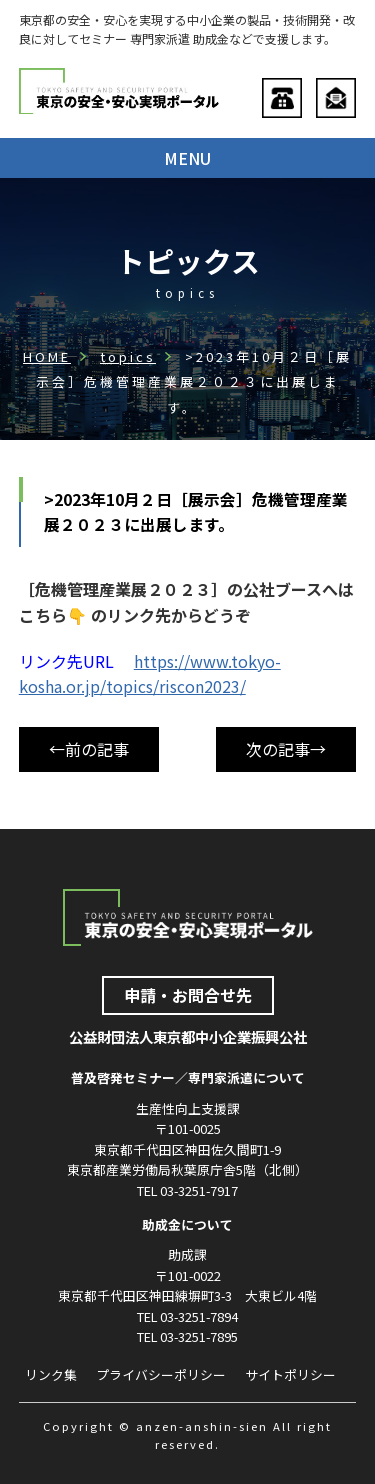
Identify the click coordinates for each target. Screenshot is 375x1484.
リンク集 (51, 1374)
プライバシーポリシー (161, 1374)
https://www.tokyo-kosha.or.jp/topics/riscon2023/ (150, 674)
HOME (47, 356)
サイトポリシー (290, 1374)
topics (128, 356)
